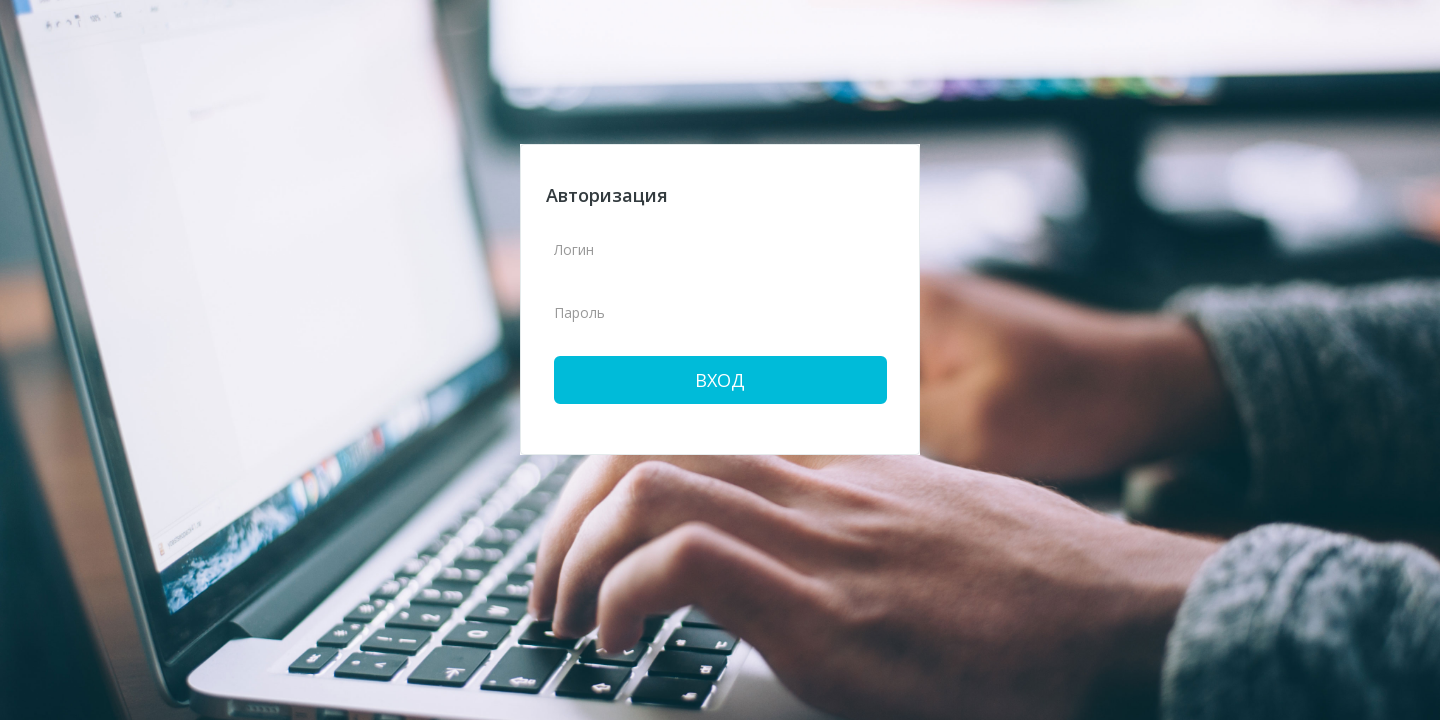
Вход (720, 380)
